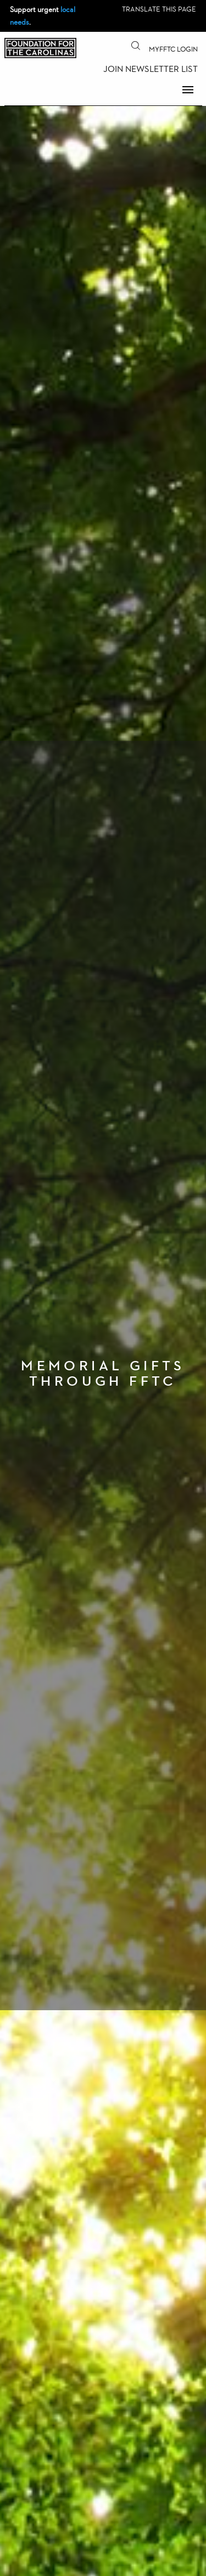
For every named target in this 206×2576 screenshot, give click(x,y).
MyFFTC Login (173, 49)
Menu (187, 89)
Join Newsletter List (150, 69)
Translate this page (159, 9)
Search (135, 46)
